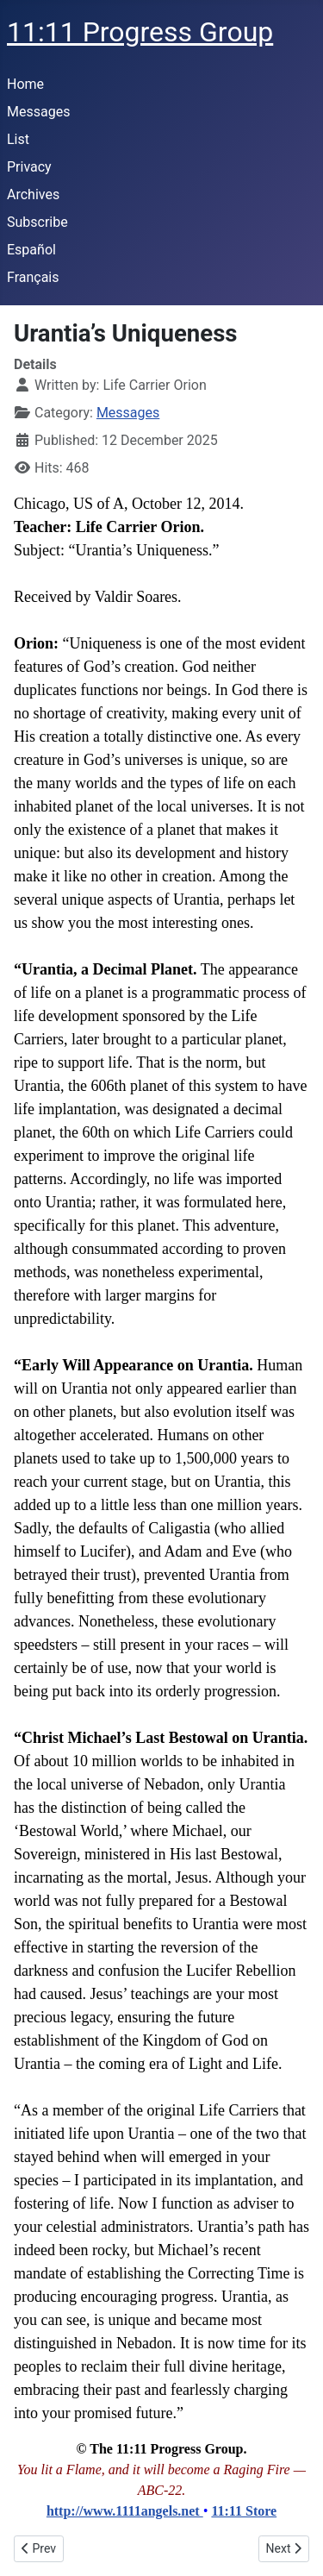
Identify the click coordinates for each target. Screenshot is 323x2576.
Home (25, 84)
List (18, 139)
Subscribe (37, 222)
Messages (38, 111)
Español (31, 249)
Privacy (29, 167)
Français (33, 277)
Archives (33, 194)
